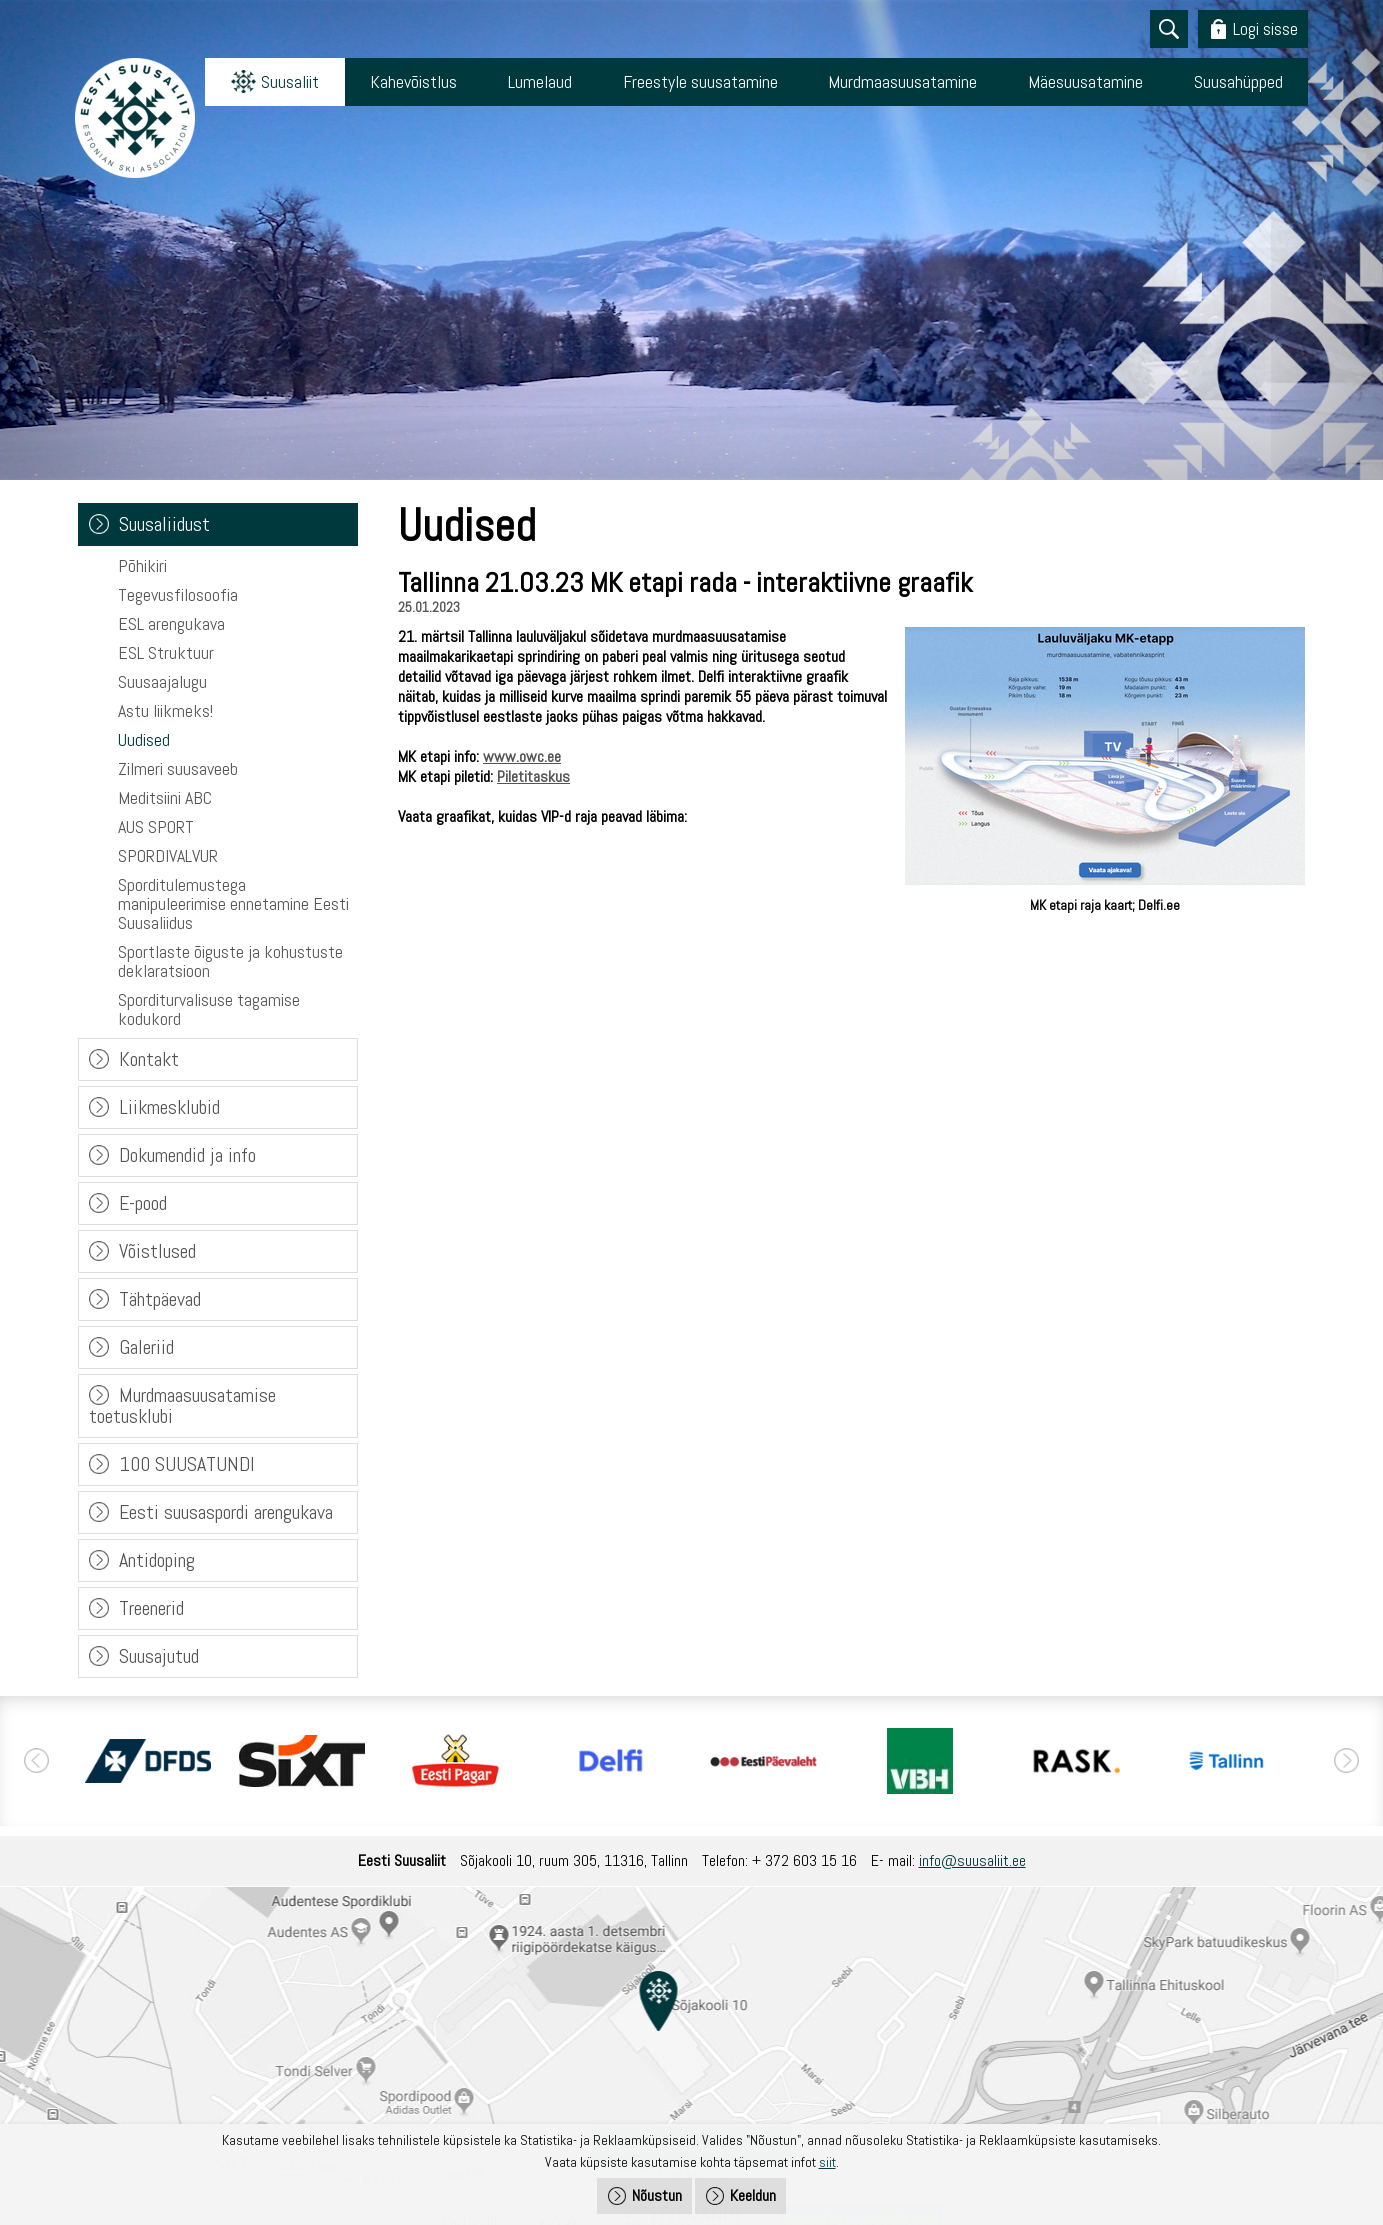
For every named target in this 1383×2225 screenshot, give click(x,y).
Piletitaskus (533, 776)
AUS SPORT (156, 826)
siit (827, 2162)
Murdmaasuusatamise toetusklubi (182, 1405)
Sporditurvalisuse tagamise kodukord (209, 1009)
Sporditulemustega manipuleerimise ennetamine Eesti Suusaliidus (233, 903)
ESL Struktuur (166, 652)
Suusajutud (159, 1656)
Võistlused (157, 1251)
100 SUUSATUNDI (187, 1464)
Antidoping (157, 1560)
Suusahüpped (1238, 81)
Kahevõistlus (413, 81)
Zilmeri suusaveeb (178, 768)
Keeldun (753, 2195)
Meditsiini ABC (165, 797)
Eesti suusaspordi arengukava (226, 1512)
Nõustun (657, 2195)
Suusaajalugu (162, 681)
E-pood (143, 1203)
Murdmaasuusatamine (902, 81)
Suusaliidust (164, 524)
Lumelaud (540, 81)
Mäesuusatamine (1085, 81)
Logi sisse (1265, 28)
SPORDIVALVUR (168, 855)
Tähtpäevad (160, 1299)
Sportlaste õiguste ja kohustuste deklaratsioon (230, 961)
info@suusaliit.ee (972, 1860)
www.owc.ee (522, 756)
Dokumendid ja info (187, 1155)
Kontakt (149, 1059)
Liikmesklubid (169, 1107)
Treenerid (151, 1608)
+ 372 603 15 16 (804, 1860)
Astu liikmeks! (165, 710)
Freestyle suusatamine (700, 81)
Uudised (144, 739)
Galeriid (146, 1347)
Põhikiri (142, 565)
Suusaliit (290, 81)
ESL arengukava (171, 623)
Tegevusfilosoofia (178, 594)
